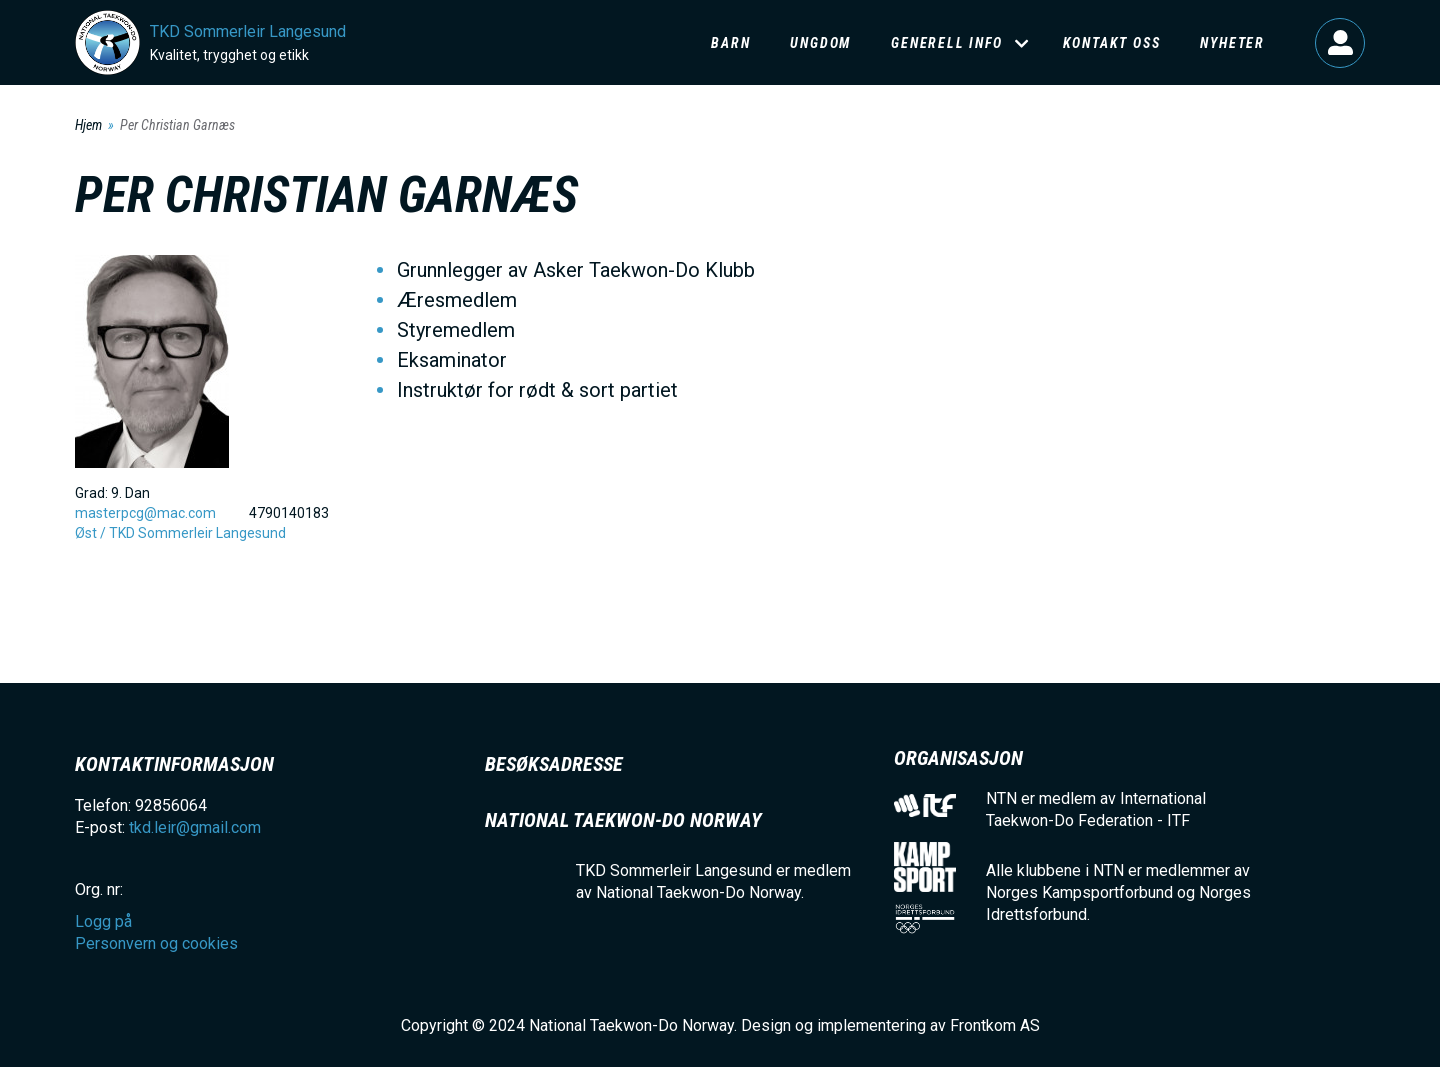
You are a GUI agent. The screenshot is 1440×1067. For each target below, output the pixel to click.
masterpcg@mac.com (145, 513)
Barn (730, 43)
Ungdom (820, 43)
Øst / (92, 533)
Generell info (946, 43)
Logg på (1340, 43)
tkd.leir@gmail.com (195, 827)
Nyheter (1232, 43)
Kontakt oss (1112, 43)
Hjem (88, 125)
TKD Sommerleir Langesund (248, 31)
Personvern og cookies (156, 943)
